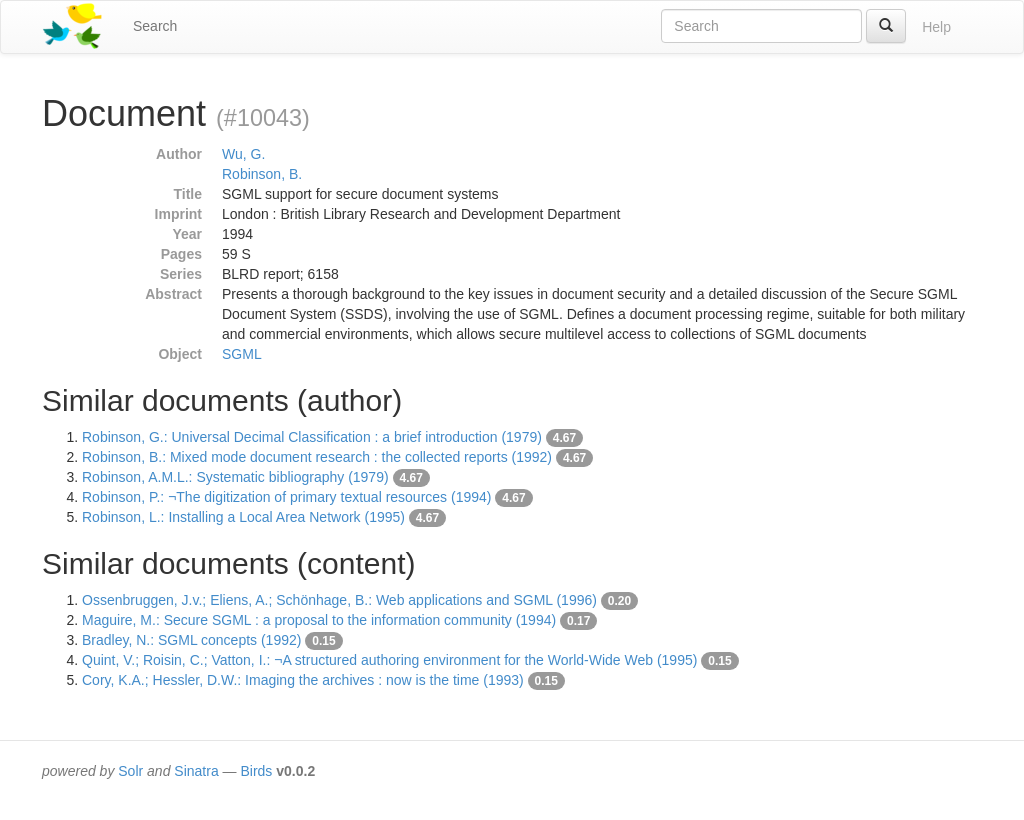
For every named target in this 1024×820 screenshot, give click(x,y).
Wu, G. (243, 154)
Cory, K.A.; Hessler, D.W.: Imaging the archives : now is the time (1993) (303, 680)
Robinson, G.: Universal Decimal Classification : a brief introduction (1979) (312, 437)
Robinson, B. (262, 174)
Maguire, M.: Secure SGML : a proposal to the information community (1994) (319, 620)
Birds (256, 771)
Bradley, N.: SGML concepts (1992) (191, 640)
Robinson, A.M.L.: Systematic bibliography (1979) (235, 477)
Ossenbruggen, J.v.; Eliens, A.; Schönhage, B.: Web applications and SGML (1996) (339, 600)
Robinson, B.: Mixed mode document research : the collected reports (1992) (317, 457)
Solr (130, 771)
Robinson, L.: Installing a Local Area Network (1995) (243, 517)
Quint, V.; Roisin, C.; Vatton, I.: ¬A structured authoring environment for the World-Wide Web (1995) (389, 660)
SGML (242, 354)
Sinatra (196, 771)
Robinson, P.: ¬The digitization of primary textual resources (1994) (286, 497)
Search (155, 26)
